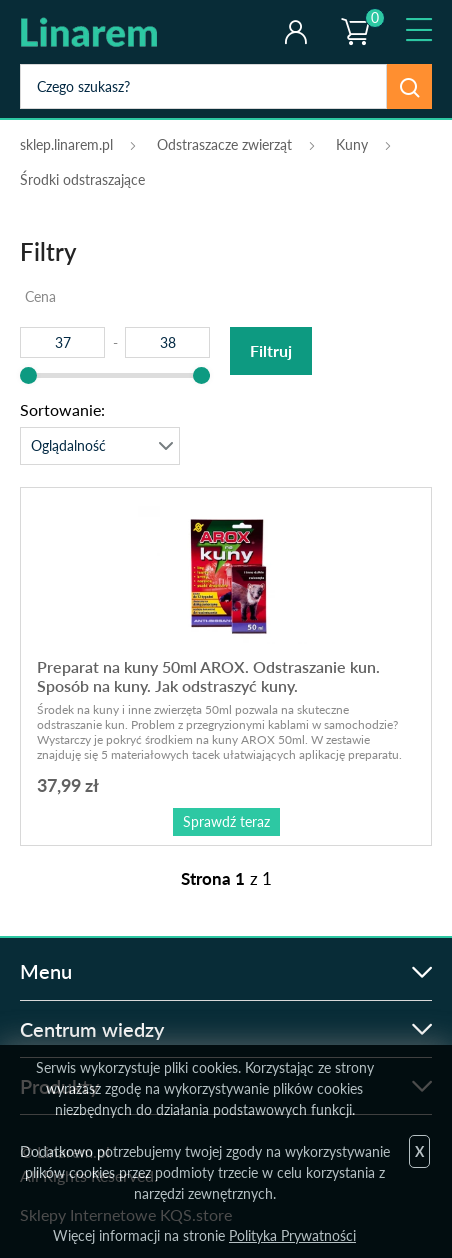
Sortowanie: (62, 409)
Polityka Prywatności (292, 1235)
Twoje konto (295, 32)
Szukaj (409, 86)
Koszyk (354, 15)
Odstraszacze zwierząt (224, 144)
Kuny (352, 144)
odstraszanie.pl (102, 32)
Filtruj (271, 350)
